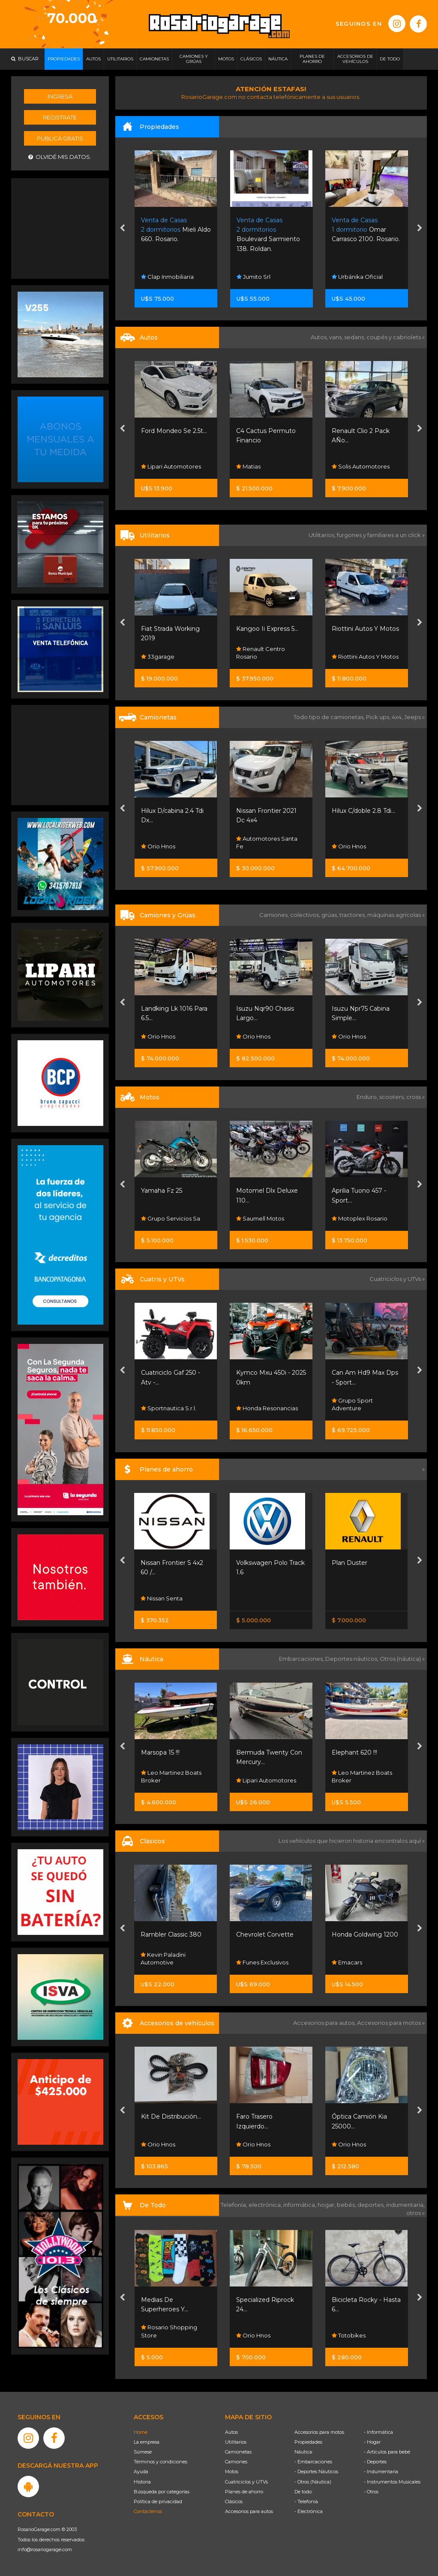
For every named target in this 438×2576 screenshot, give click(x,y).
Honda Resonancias (267, 1408)
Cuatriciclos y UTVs (246, 2482)
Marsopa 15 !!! (160, 1752)
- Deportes (375, 2462)
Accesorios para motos (389, 2022)
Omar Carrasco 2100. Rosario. (366, 229)
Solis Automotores (361, 466)
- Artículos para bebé (387, 2452)
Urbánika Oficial (357, 276)
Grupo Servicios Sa (170, 1218)
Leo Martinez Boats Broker (171, 1776)
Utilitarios (235, 2442)
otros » (415, 2212)
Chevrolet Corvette (265, 1934)
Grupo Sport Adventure (352, 1404)
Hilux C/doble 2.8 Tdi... (363, 811)
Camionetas (238, 2452)
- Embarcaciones (313, 2462)
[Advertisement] (60, 227)
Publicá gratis (60, 138)
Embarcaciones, (302, 1658)
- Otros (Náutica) (312, 2482)
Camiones (236, 2462)
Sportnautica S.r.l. (168, 1408)
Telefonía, (235, 2204)
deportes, (371, 2204)
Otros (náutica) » (402, 1658)
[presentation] (122, 229)
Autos (231, 2432)
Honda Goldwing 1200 (365, 1934)
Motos (231, 2472)
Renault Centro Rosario (260, 652)
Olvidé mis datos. (59, 157)
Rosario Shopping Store (169, 2331)
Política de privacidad (158, 2501)
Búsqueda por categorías (161, 2492)
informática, (300, 2204)
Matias (248, 466)
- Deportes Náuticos (316, 2472)
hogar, (327, 2204)
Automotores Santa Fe (266, 842)
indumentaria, (405, 2204)
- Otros (371, 2492)
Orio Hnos (158, 846)
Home (140, 2432)
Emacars (347, 1962)
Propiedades (308, 2442)
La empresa (146, 2442)
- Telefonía (306, 2501)
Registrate (60, 117)
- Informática (378, 2432)
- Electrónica (308, 2511)
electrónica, (266, 2204)
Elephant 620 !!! (354, 1752)
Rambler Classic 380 (171, 1934)
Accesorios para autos (249, 2511)
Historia (142, 2482)
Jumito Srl (253, 276)
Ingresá (60, 96)
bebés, (347, 2204)
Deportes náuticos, (352, 1658)
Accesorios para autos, (325, 2022)
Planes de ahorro (244, 2492)
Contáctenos (148, 2511)
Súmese (143, 2452)
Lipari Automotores (171, 466)
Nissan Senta (162, 1598)
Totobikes (349, 2335)
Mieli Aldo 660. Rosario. (176, 229)
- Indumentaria (381, 2472)
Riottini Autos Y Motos (365, 629)
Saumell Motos (260, 1218)
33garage (157, 656)
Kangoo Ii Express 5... (267, 629)
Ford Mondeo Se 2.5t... (174, 431)
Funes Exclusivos (262, 1962)
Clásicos (234, 2501)
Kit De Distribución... (171, 2116)
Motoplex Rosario (359, 1218)
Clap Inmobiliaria (167, 276)
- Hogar (372, 2442)
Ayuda (141, 2472)
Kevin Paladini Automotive (163, 1958)
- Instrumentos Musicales (392, 2482)
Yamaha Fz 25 (161, 1190)
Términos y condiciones (160, 2462)
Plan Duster (349, 1563)
